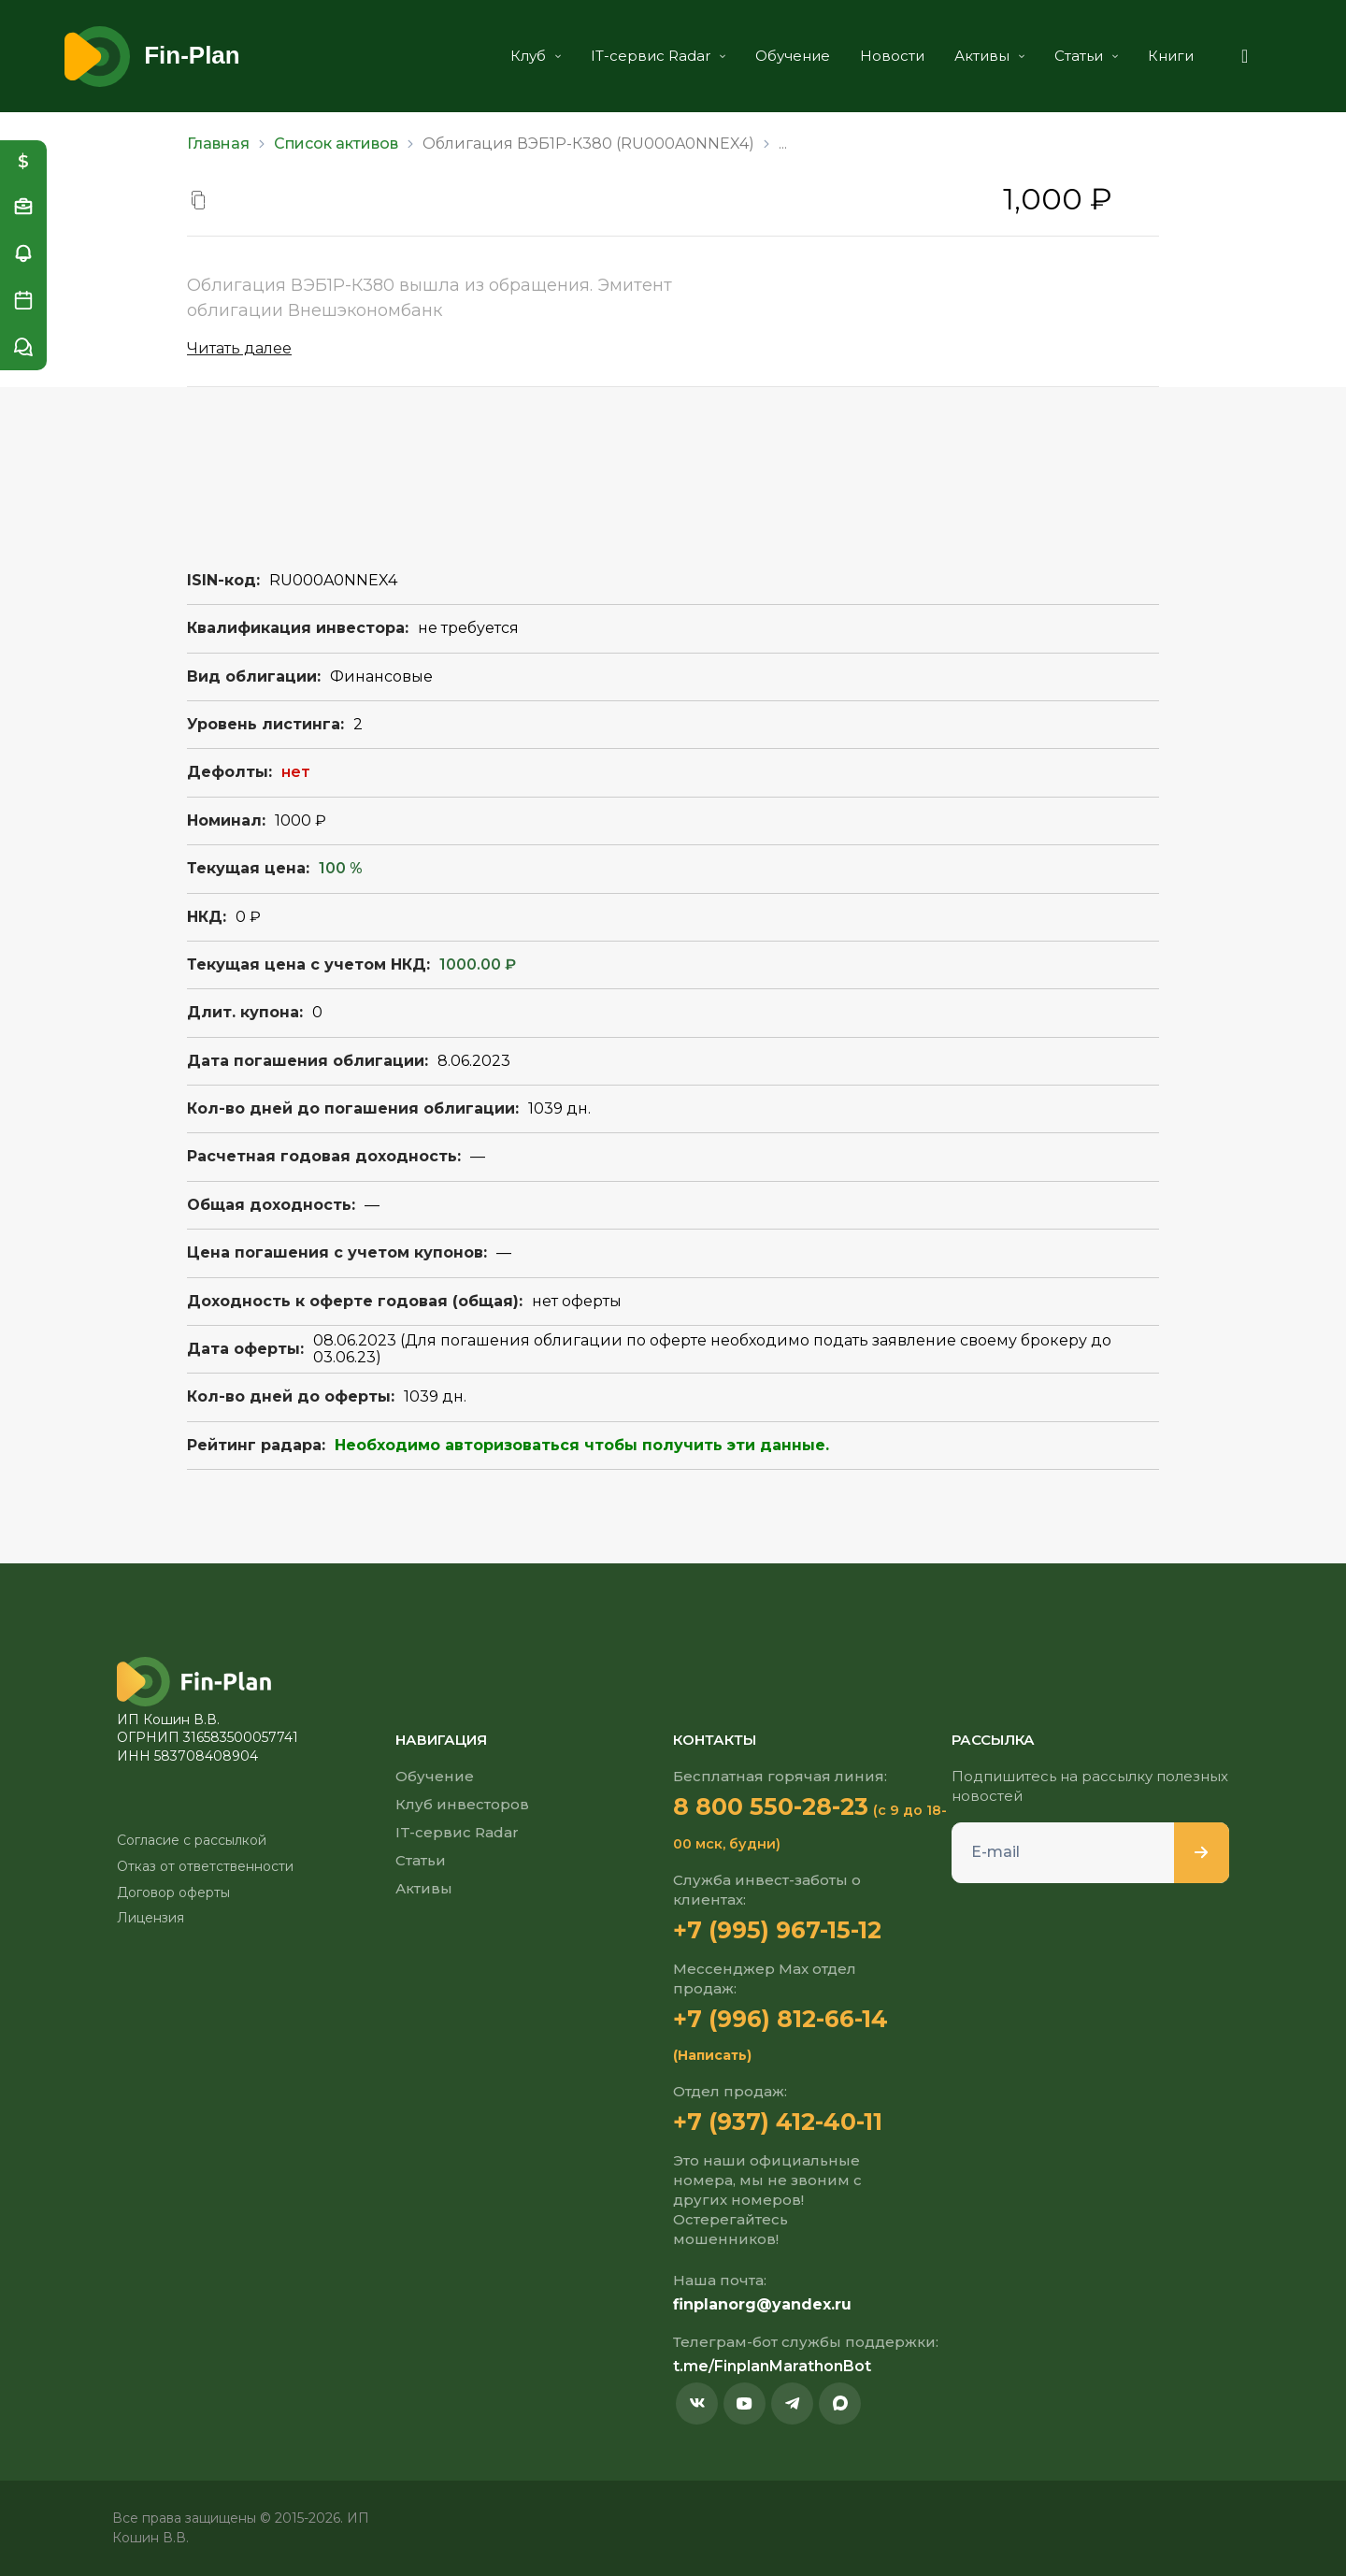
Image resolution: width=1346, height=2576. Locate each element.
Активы (987, 56)
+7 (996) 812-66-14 (780, 2019)
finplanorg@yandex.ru (762, 2304)
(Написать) (712, 2055)
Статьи (1083, 56)
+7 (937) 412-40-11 (777, 2122)
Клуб (533, 56)
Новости (889, 56)
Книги (1168, 56)
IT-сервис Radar (655, 56)
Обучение (789, 56)
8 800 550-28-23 (770, 1806)
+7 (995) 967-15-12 (777, 1930)
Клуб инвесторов (462, 1804)
